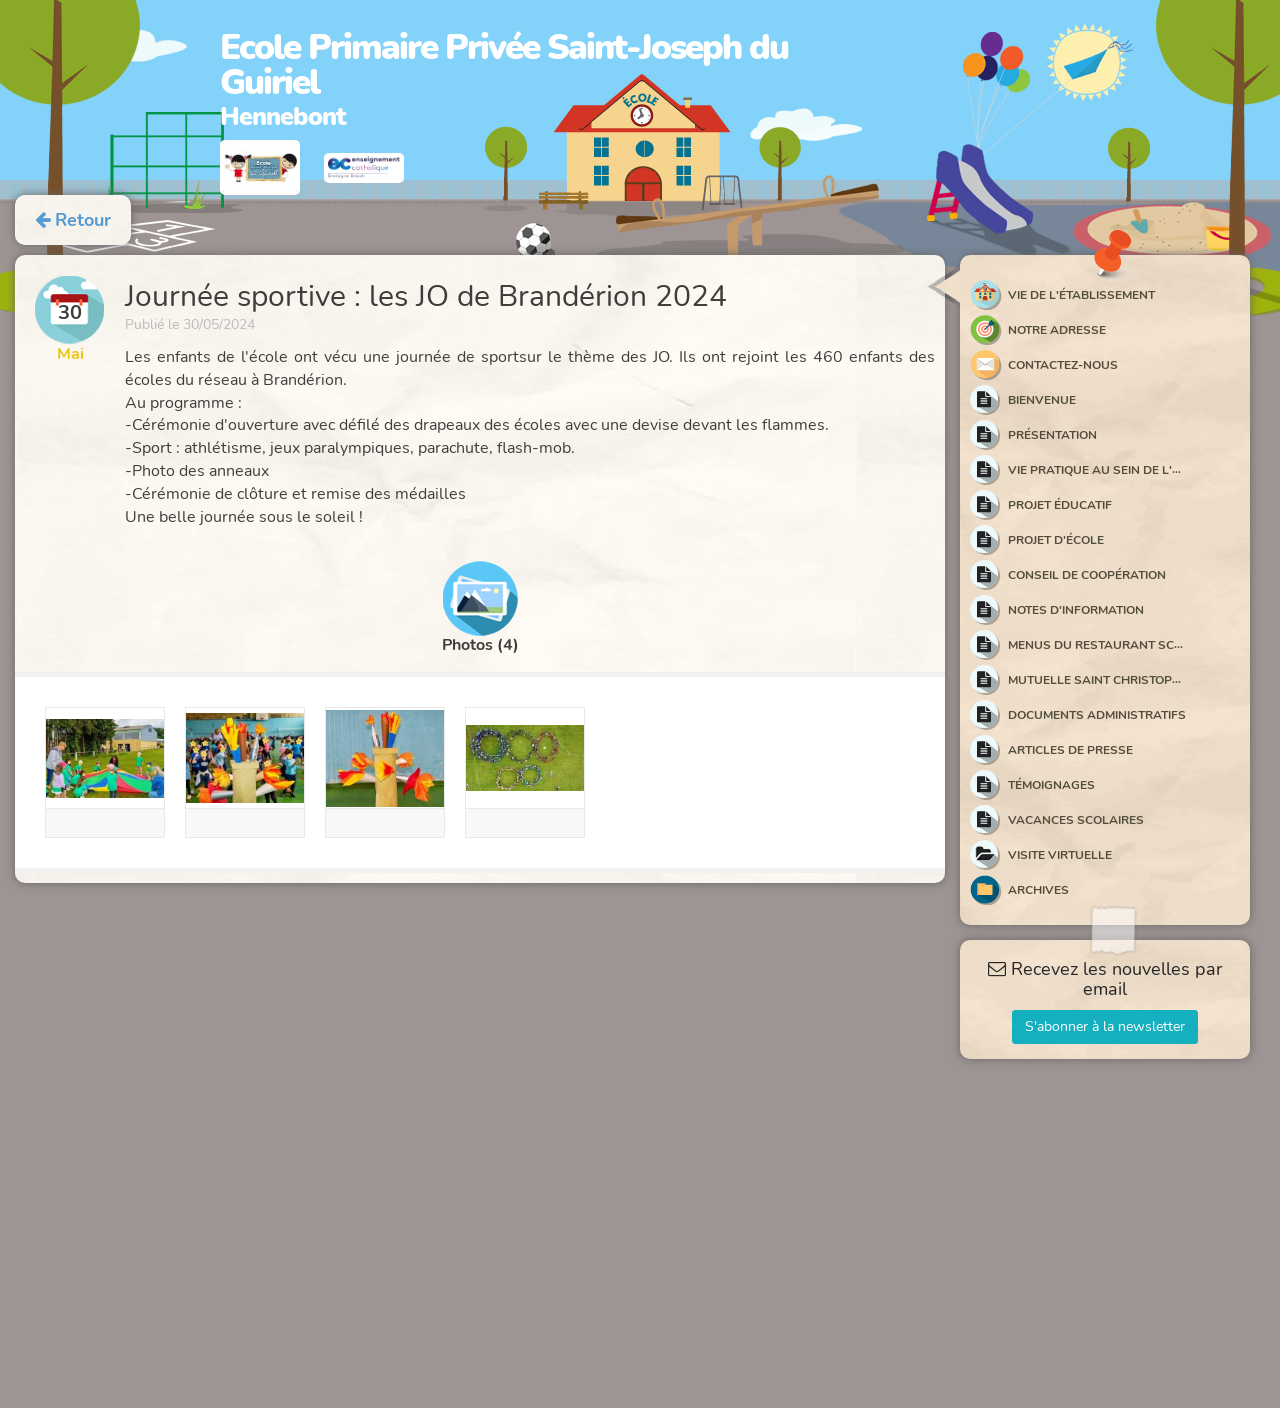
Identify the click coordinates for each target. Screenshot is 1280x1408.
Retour (73, 220)
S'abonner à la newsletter (1105, 1026)
